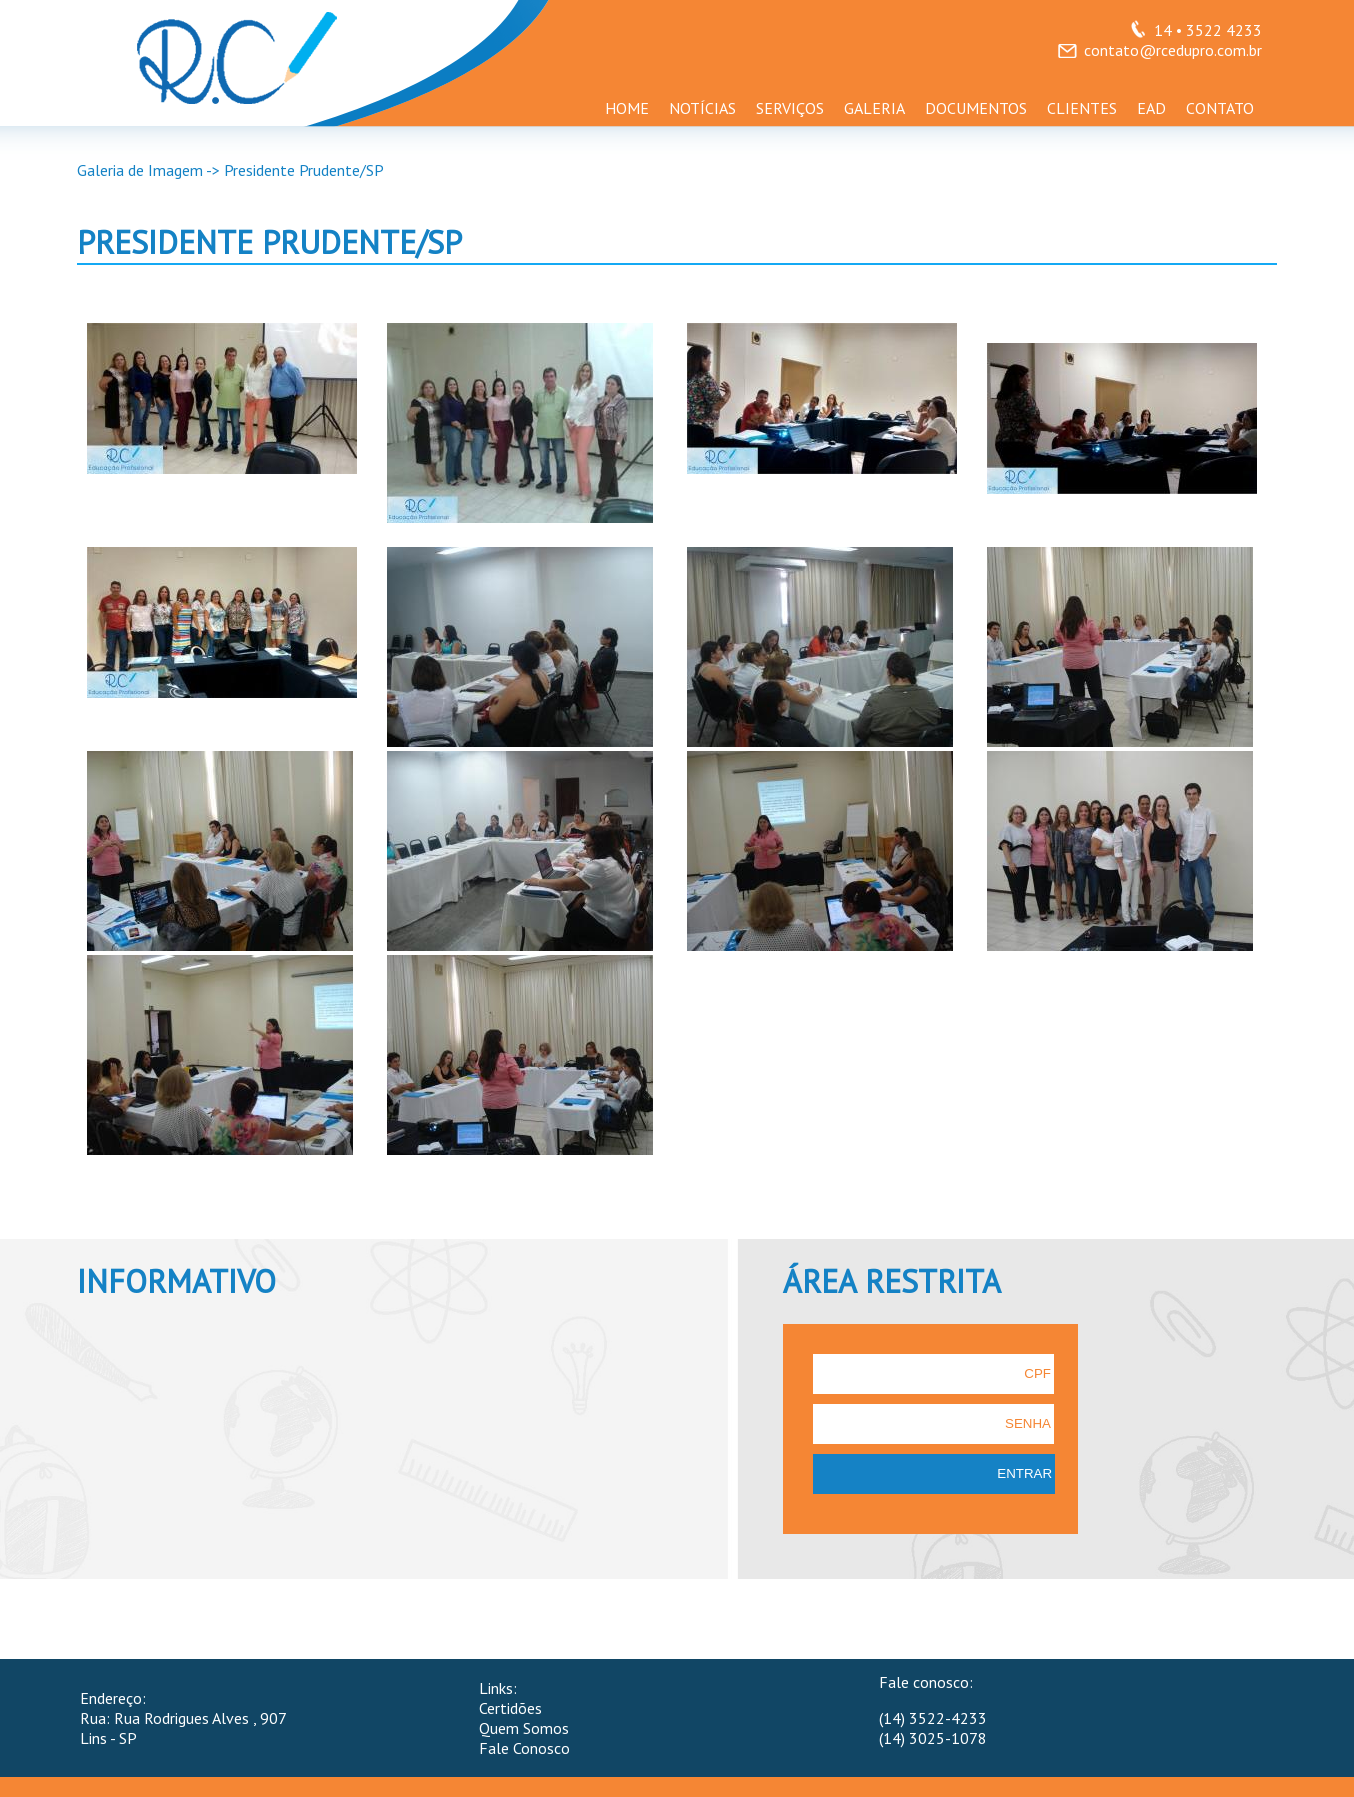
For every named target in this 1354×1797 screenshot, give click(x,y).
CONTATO (1220, 108)
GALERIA (874, 108)
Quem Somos (524, 1728)
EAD (1151, 108)
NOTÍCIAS (702, 108)
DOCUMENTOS (976, 108)
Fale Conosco (524, 1748)
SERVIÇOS (790, 108)
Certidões (510, 1708)
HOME (627, 108)
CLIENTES (1082, 108)
